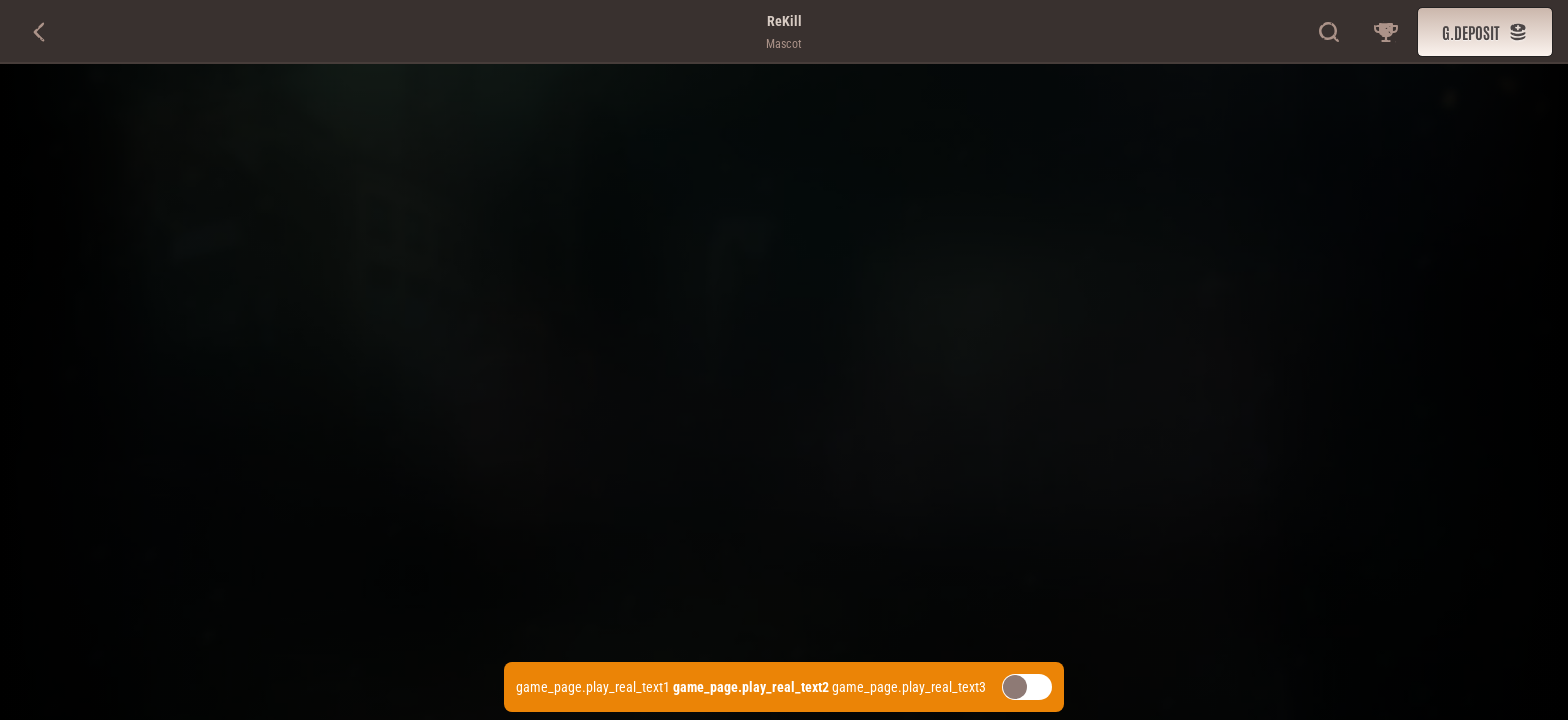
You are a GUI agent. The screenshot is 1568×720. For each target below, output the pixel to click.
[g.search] (1330, 32)
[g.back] (40, 32)
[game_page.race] (1386, 32)
